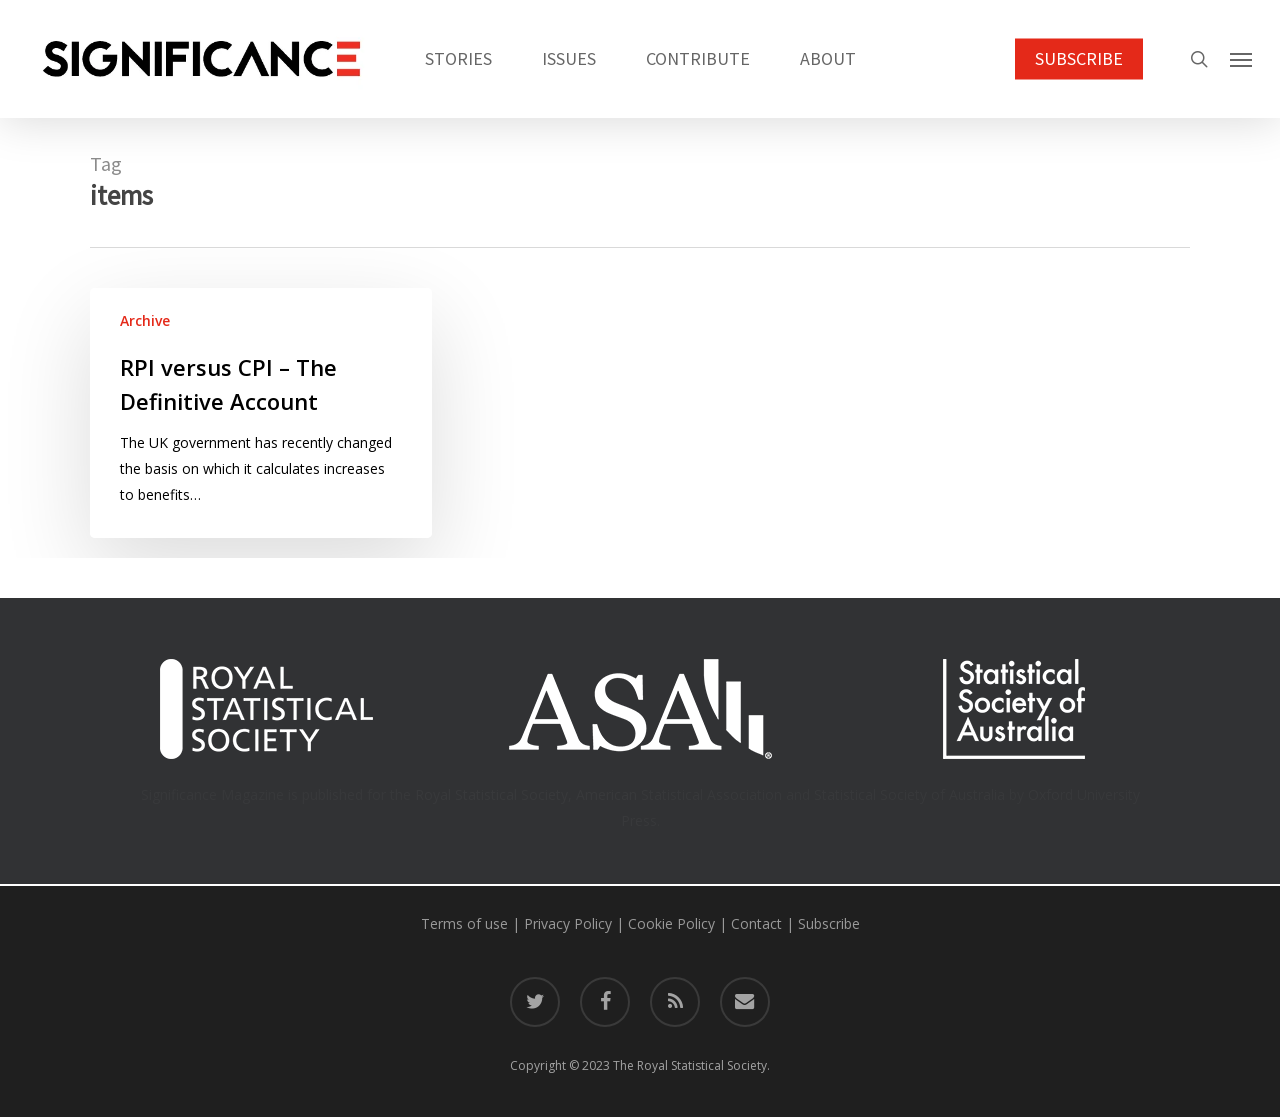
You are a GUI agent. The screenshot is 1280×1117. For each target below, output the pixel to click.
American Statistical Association (679, 794)
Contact (756, 923)
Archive (145, 320)
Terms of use (464, 923)
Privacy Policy (568, 923)
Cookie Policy (671, 923)
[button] (1241, 59)
